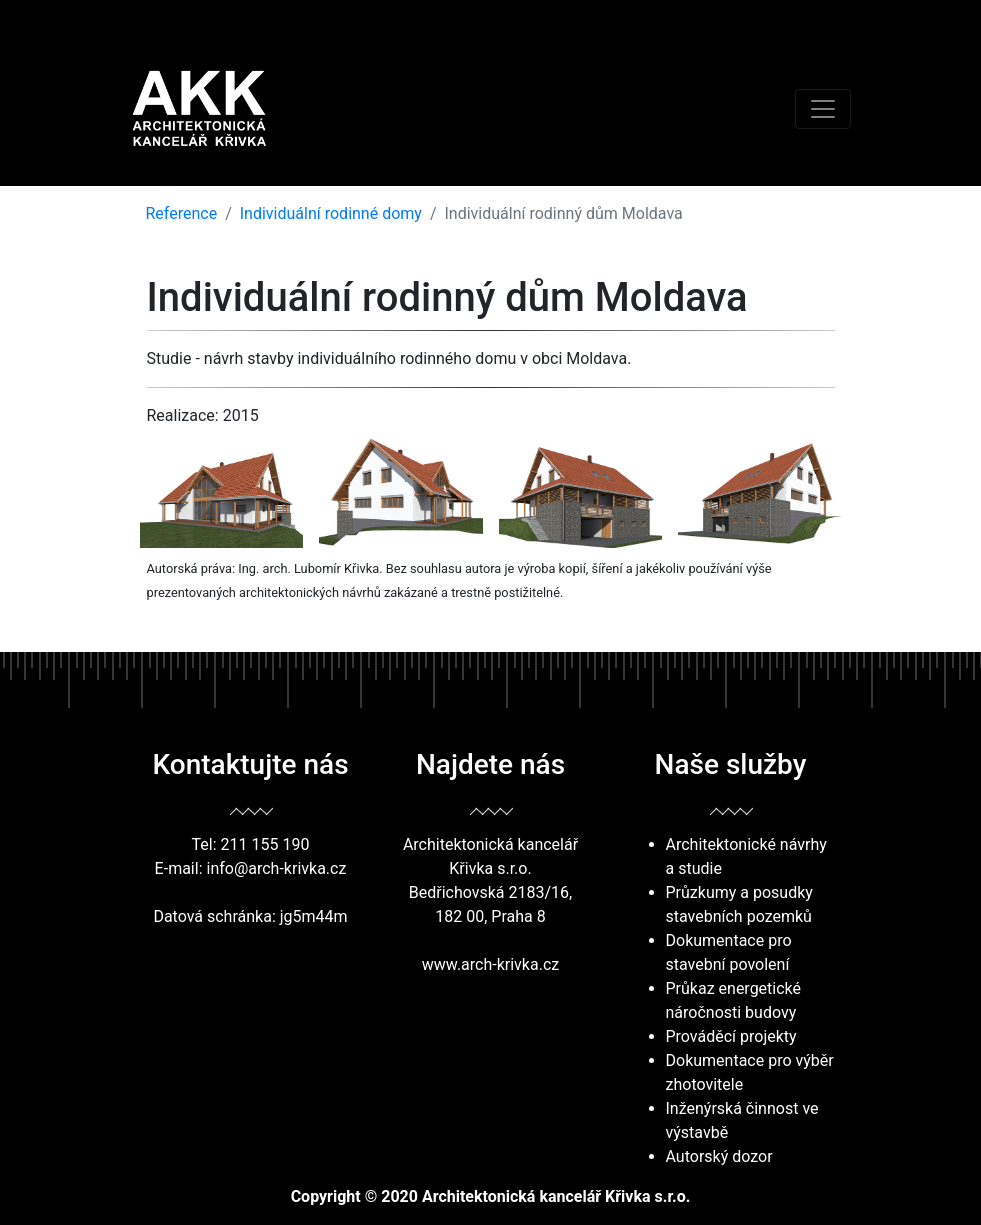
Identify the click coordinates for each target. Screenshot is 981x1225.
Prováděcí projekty (731, 1036)
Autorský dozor (719, 1156)
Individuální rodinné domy (331, 213)
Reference (182, 213)
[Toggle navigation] (823, 109)
